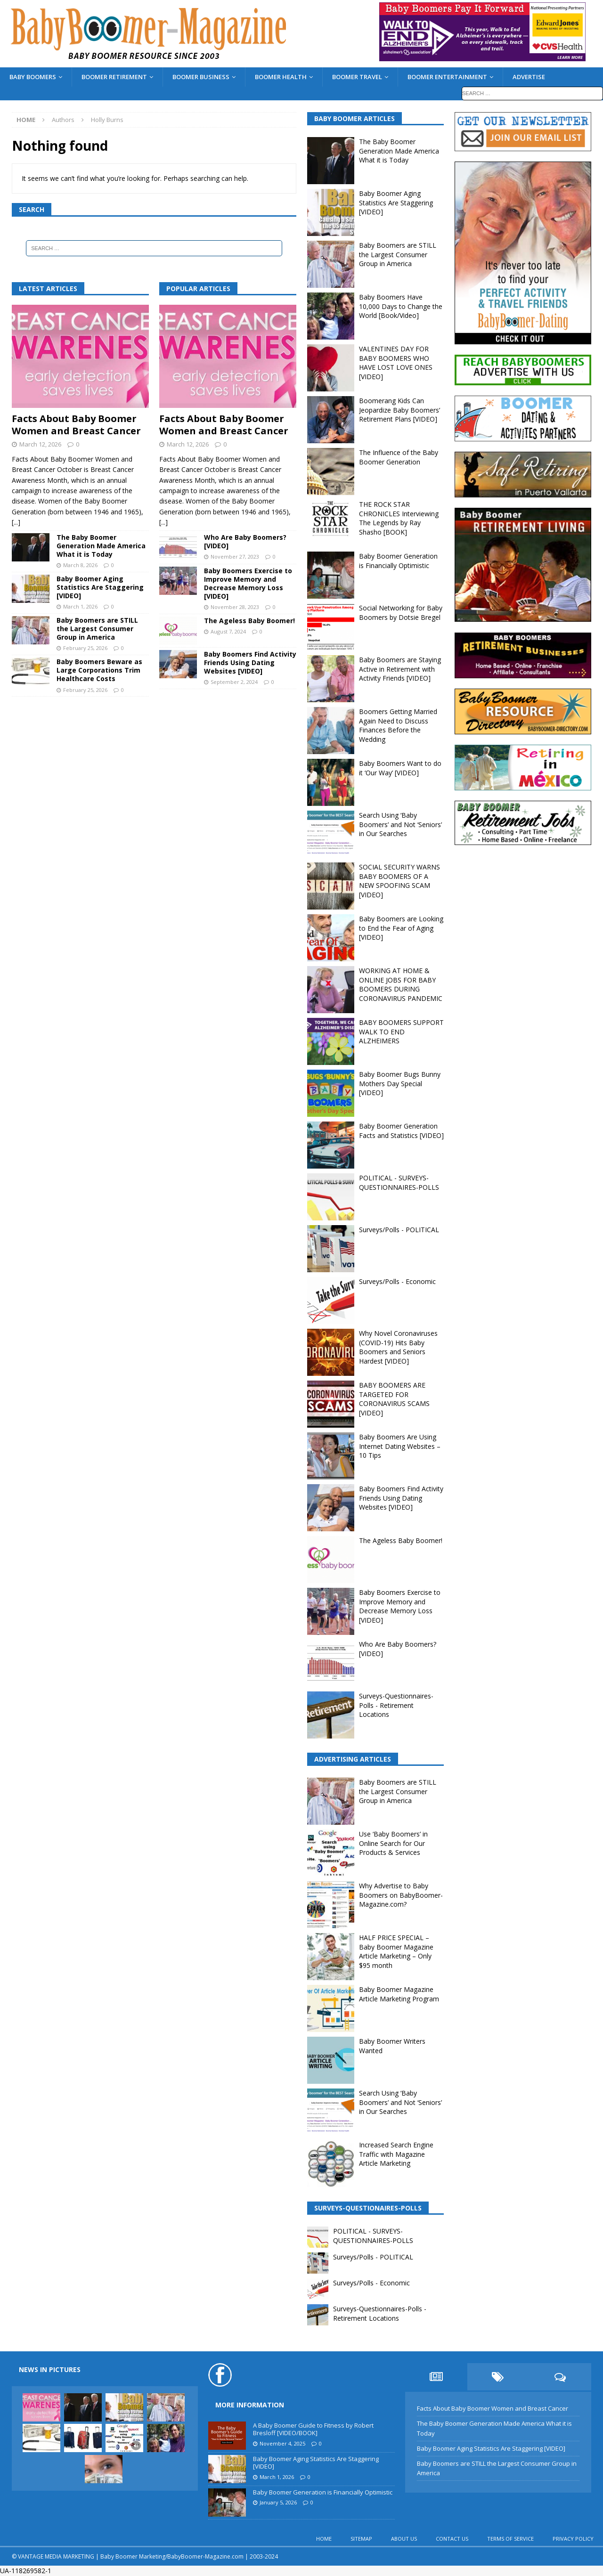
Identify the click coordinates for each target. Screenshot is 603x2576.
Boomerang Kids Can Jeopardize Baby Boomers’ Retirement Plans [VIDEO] (399, 409)
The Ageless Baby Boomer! (249, 620)
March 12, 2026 (40, 444)
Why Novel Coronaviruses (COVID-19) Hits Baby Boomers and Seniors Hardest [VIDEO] (398, 1347)
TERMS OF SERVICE (510, 2538)
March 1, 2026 (80, 606)
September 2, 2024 (234, 681)
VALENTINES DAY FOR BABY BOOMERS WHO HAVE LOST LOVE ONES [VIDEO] (395, 362)
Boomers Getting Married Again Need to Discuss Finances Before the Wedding (398, 725)
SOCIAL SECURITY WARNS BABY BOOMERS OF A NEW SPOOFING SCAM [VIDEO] (399, 880)
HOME (324, 2538)
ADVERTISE (529, 77)
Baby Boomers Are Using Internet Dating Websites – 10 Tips (399, 1446)
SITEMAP (361, 2538)
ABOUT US (404, 2538)
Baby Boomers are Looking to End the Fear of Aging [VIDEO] (401, 928)
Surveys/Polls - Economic (397, 1281)
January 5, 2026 (278, 2502)
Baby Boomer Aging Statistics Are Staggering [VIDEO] (100, 587)
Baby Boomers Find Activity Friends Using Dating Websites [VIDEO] (250, 662)
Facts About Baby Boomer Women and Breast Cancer (76, 424)
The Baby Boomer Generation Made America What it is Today (101, 546)
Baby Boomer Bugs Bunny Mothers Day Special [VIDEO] (399, 1083)
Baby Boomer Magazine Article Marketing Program (399, 1994)
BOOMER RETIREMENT (114, 77)
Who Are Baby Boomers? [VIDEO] (245, 541)
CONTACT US (452, 2538)
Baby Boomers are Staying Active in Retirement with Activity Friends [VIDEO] (400, 669)
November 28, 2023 (235, 606)
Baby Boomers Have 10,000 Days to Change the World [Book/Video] (400, 306)
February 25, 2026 (85, 647)
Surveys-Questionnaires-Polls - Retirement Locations (396, 1705)
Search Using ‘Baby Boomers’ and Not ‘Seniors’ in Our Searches (400, 824)
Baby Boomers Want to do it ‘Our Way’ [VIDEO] (400, 768)
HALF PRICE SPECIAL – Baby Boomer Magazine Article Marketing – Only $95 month (396, 1951)
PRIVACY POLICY (573, 2538)
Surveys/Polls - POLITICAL (399, 1229)
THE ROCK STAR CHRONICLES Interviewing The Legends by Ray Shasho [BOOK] (399, 518)
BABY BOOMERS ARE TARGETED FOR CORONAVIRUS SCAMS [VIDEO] (394, 1399)
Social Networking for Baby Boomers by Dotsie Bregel (400, 612)
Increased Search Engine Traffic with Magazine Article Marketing (396, 2154)
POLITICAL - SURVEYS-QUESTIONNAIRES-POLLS (399, 1182)
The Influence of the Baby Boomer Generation (398, 457)
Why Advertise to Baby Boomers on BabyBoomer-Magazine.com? (401, 1895)
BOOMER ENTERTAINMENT (447, 77)
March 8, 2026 (80, 565)
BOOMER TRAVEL (357, 77)
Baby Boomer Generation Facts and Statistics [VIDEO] (401, 1130)
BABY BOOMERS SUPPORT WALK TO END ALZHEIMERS (401, 1031)
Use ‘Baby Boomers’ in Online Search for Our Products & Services (393, 1843)
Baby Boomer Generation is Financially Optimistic (398, 561)
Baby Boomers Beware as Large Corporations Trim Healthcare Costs (99, 670)
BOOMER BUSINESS (200, 77)
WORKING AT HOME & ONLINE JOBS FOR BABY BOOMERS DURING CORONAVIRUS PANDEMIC (400, 984)
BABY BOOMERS (32, 77)
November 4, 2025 (282, 2443)
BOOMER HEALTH (281, 77)
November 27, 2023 (235, 556)
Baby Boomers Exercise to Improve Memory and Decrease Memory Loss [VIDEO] (248, 583)
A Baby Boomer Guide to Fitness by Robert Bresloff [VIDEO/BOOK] (313, 2429)
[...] (16, 522)
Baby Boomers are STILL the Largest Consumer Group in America (97, 629)
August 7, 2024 (228, 631)
